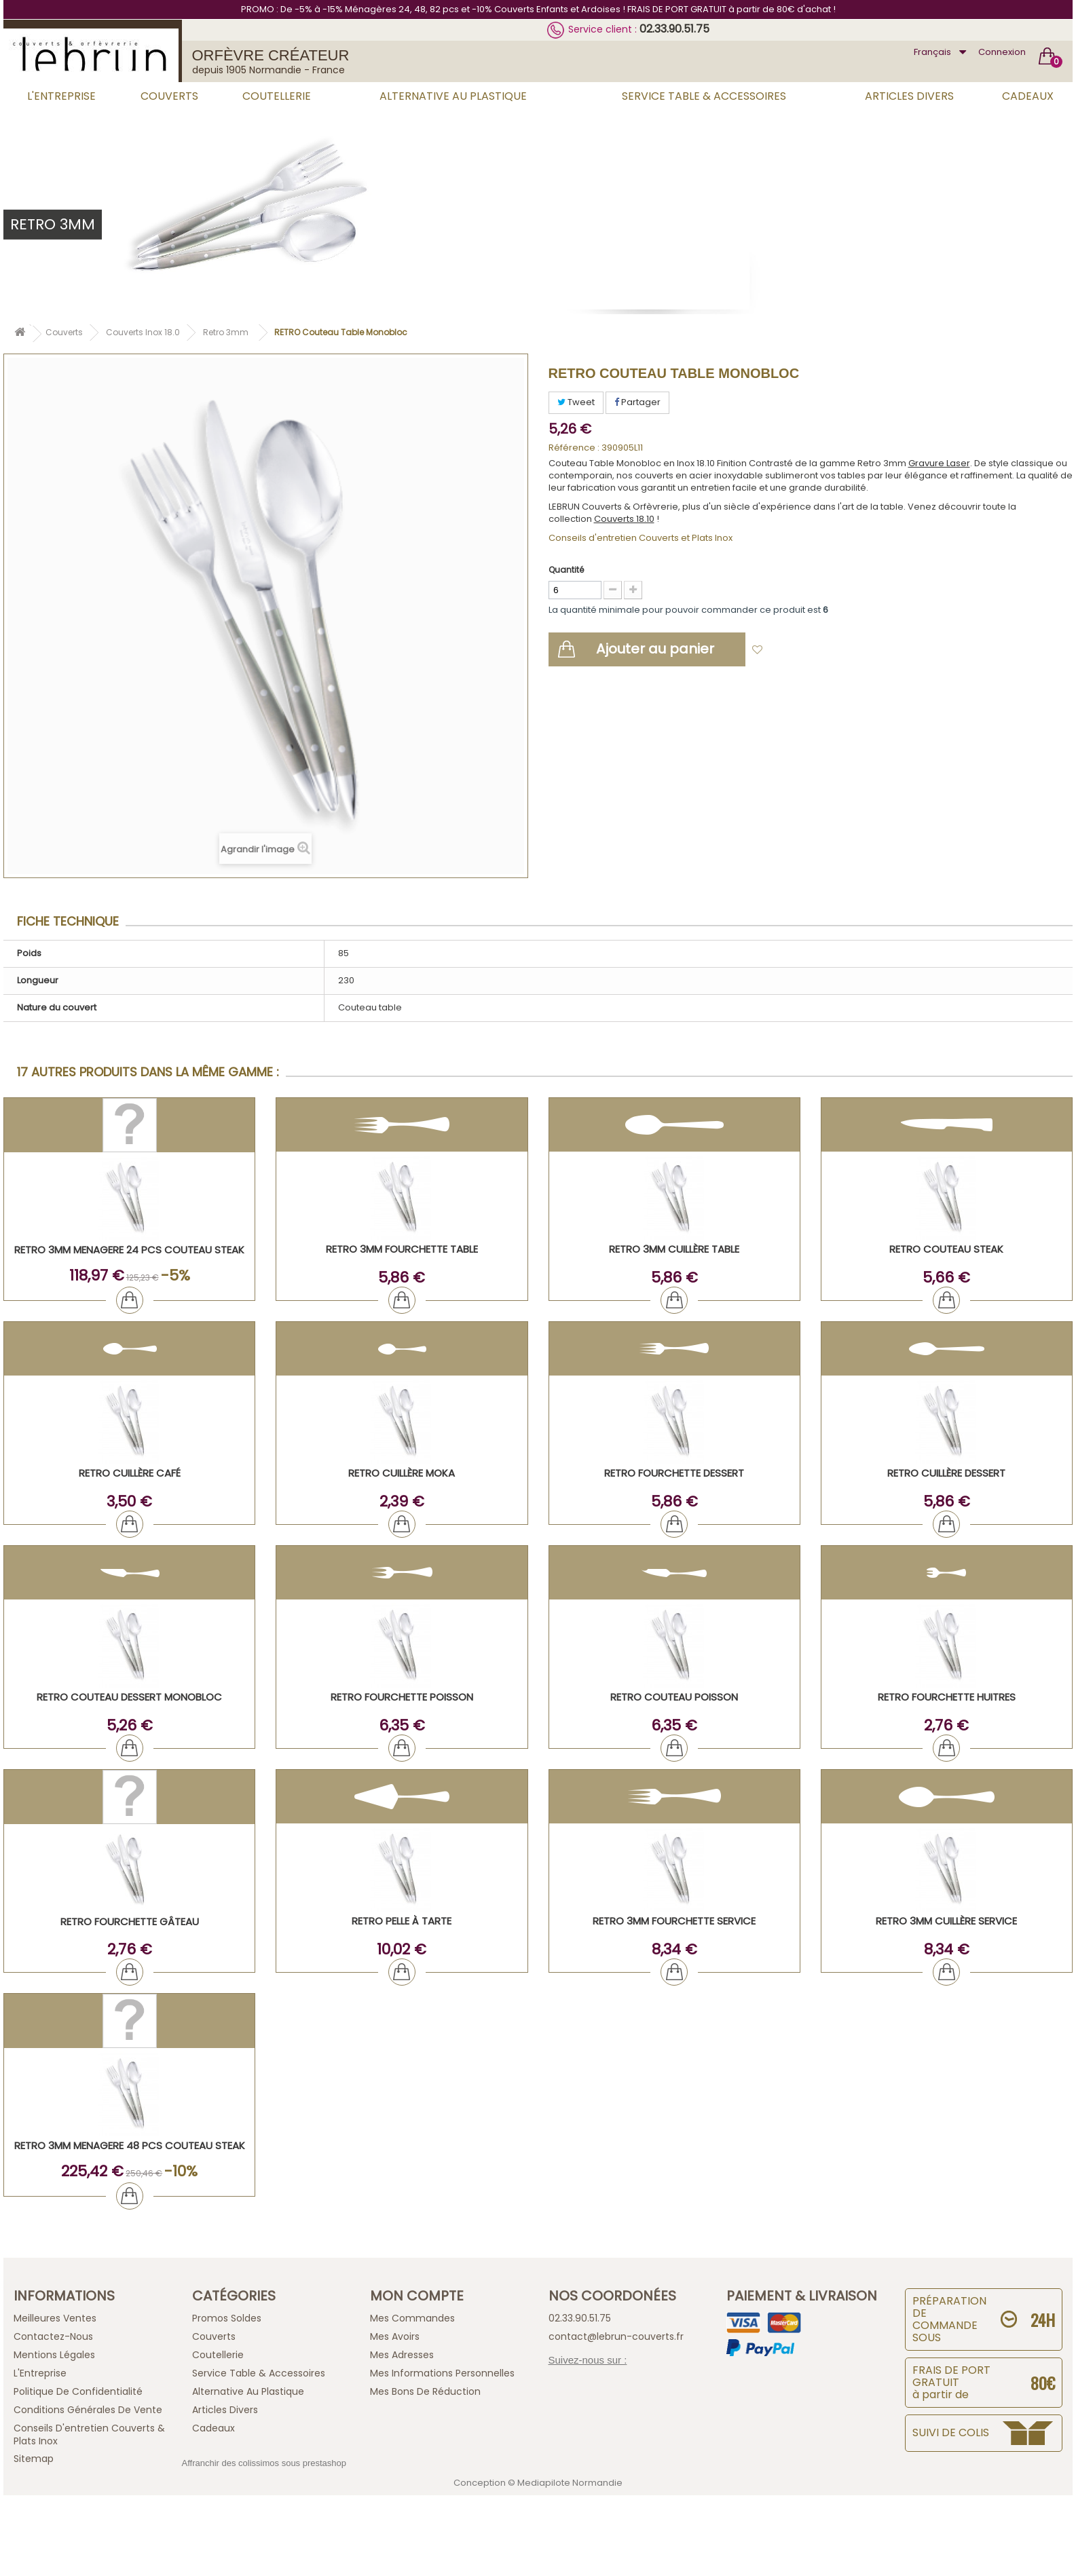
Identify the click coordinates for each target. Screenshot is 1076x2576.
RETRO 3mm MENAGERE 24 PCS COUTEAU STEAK (129, 1250)
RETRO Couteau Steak (946, 1249)
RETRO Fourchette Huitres (947, 1697)
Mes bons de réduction (425, 2391)
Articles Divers (909, 96)
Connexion (1002, 51)
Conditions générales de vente (88, 2410)
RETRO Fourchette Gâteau (129, 1921)
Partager (637, 402)
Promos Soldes (226, 2318)
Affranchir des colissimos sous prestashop (264, 2463)
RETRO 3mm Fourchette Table (402, 1249)
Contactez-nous (53, 2336)
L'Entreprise (61, 96)
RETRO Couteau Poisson (674, 1697)
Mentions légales (54, 2355)
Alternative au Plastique (453, 96)
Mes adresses (402, 2355)
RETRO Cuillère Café (130, 1473)
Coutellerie (276, 96)
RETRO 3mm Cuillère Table (674, 1249)
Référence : (574, 448)
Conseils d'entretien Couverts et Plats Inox (640, 537)
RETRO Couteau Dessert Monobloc (129, 1697)
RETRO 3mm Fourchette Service (674, 1921)
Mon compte (417, 2295)
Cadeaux (1028, 96)
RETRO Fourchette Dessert (674, 1473)
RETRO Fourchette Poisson (402, 1697)
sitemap (34, 2458)
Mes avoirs (395, 2336)
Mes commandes (412, 2318)
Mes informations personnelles (442, 2373)
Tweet (576, 402)
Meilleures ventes (55, 2318)
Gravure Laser (939, 463)
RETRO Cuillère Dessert (946, 1473)
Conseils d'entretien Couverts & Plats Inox (89, 2434)
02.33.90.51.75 (674, 29)
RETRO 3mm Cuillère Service (946, 1921)
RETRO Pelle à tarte (401, 1921)
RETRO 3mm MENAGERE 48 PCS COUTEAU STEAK (129, 2145)
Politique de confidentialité (78, 2391)
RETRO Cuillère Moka (401, 1473)
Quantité (566, 569)
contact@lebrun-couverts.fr (616, 2336)
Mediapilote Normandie (570, 2482)
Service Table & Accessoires (704, 96)
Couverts (169, 96)
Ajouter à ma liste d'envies (831, 650)
